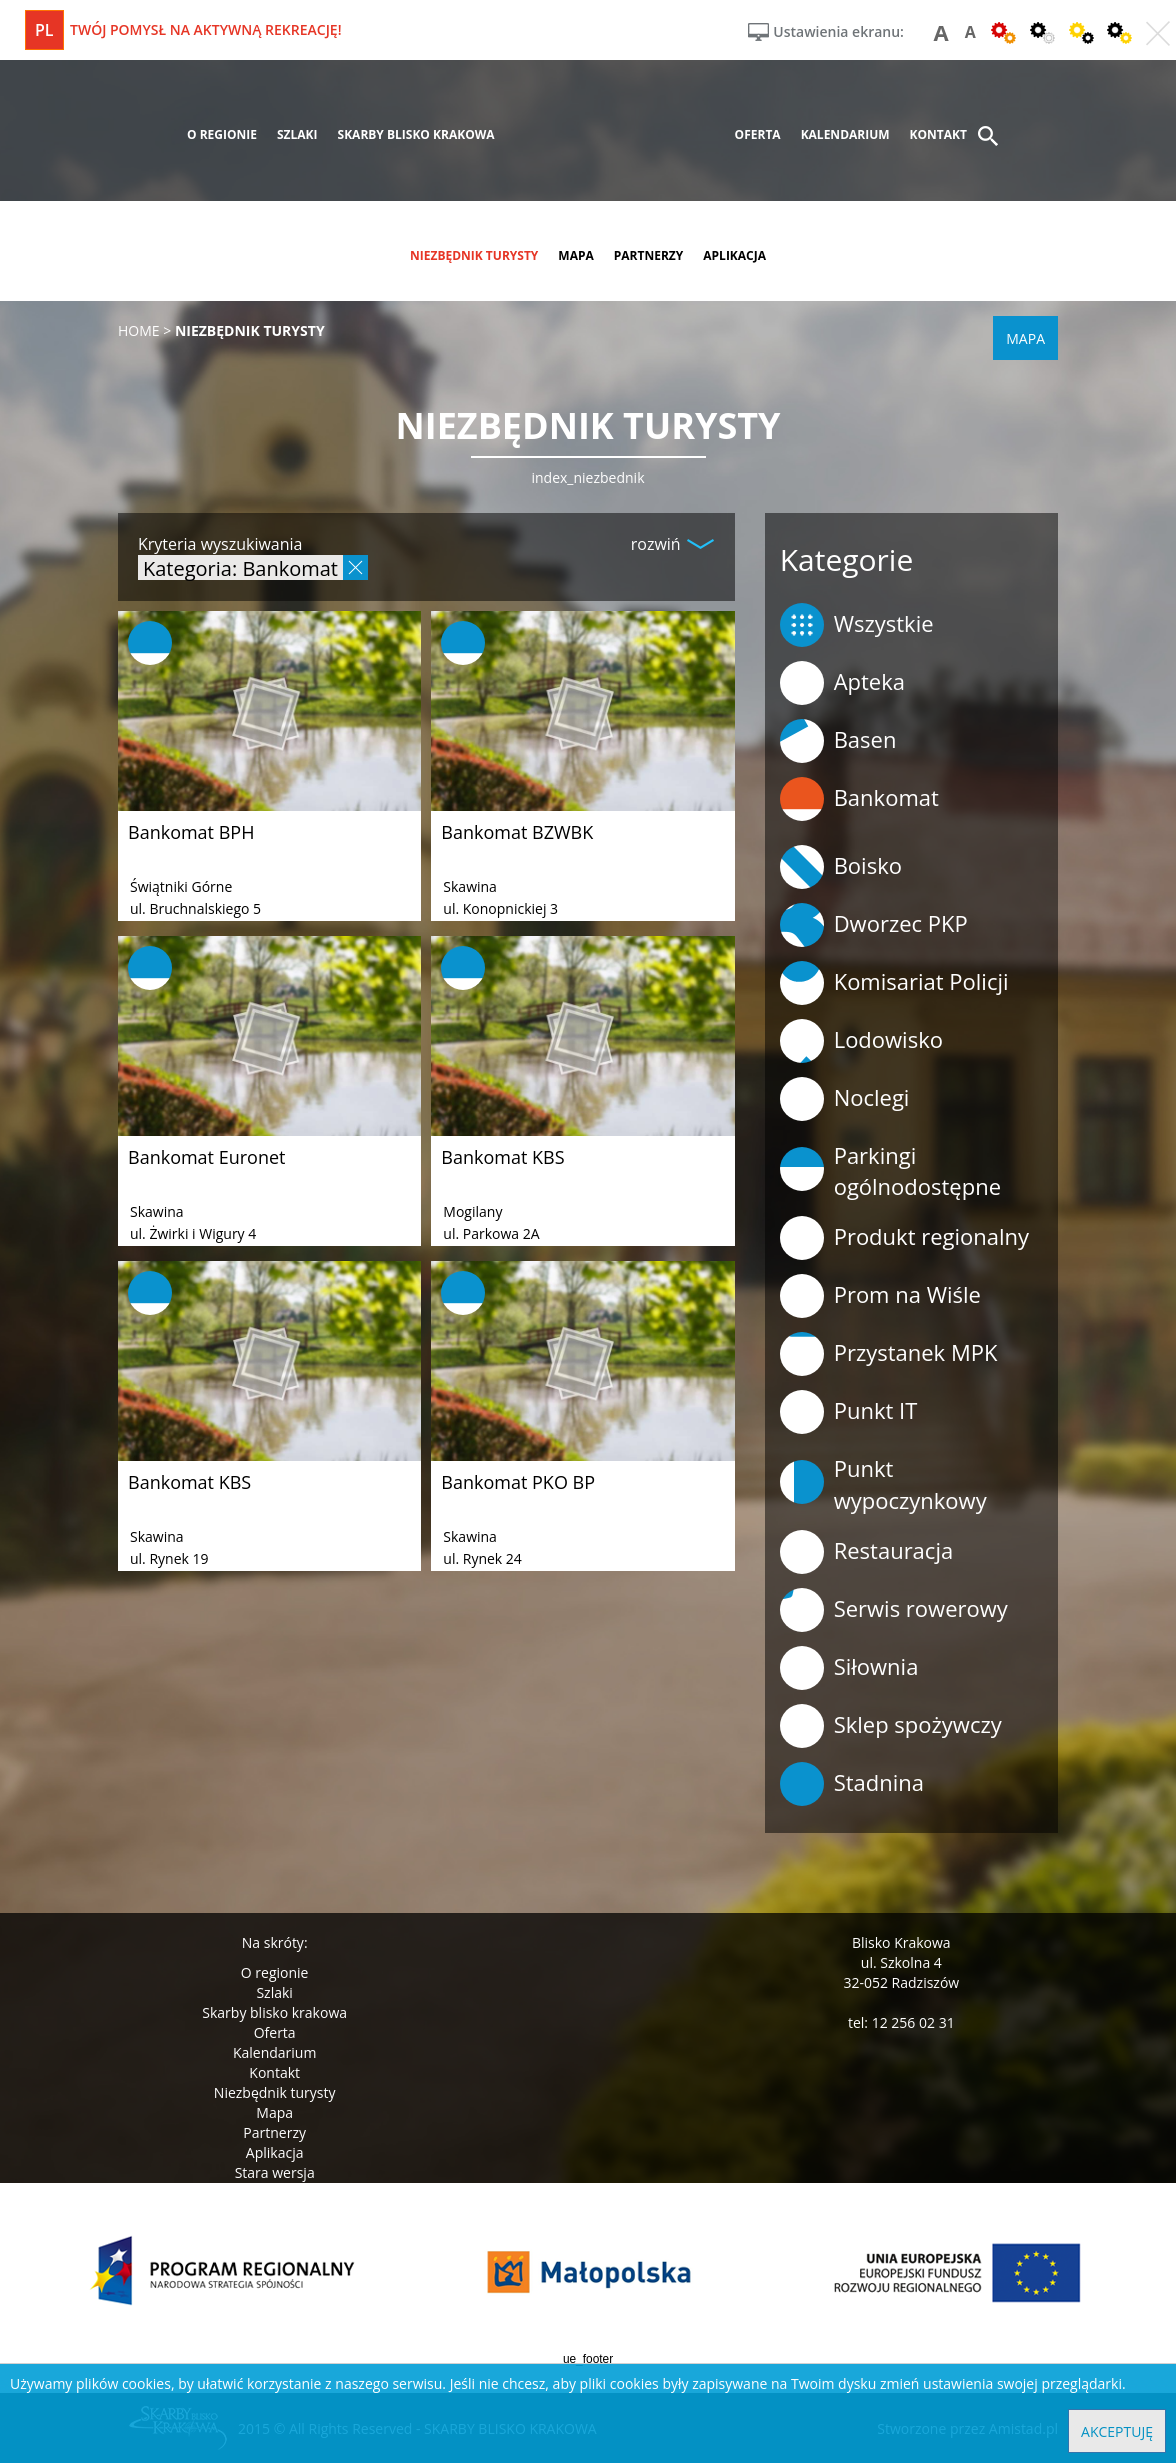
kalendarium (845, 134)
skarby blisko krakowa (416, 134)
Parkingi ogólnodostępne (890, 1170)
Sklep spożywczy (891, 1726)
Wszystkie (857, 625)
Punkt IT (849, 1412)
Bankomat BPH (191, 832)
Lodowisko (861, 1041)
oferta (758, 134)
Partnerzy (274, 2132)
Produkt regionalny (904, 1238)
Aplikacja (275, 2152)
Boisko (841, 867)
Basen (838, 741)
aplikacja (734, 255)
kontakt (938, 134)
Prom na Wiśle (880, 1296)
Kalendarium (274, 2052)
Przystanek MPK (889, 1354)
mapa (575, 255)
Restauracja (867, 1552)
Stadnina (852, 1784)
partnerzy (649, 255)
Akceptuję (1117, 2431)
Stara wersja (275, 2172)
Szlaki (274, 1992)
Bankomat (859, 799)
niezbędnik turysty (474, 255)
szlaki (297, 134)
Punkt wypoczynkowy (883, 1483)
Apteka (842, 683)
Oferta (275, 2032)
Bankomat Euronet (207, 1157)
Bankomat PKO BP (518, 1482)
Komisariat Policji (894, 983)
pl (44, 30)
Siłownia (849, 1668)
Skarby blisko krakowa (274, 2012)
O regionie (275, 1972)
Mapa (274, 2112)
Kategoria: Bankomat (240, 567)
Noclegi (845, 1099)
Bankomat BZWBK (517, 832)
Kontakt (274, 2072)
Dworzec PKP (874, 925)
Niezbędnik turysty (275, 2092)
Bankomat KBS (502, 1157)
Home (139, 330)
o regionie (222, 134)
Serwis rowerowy (894, 1610)
